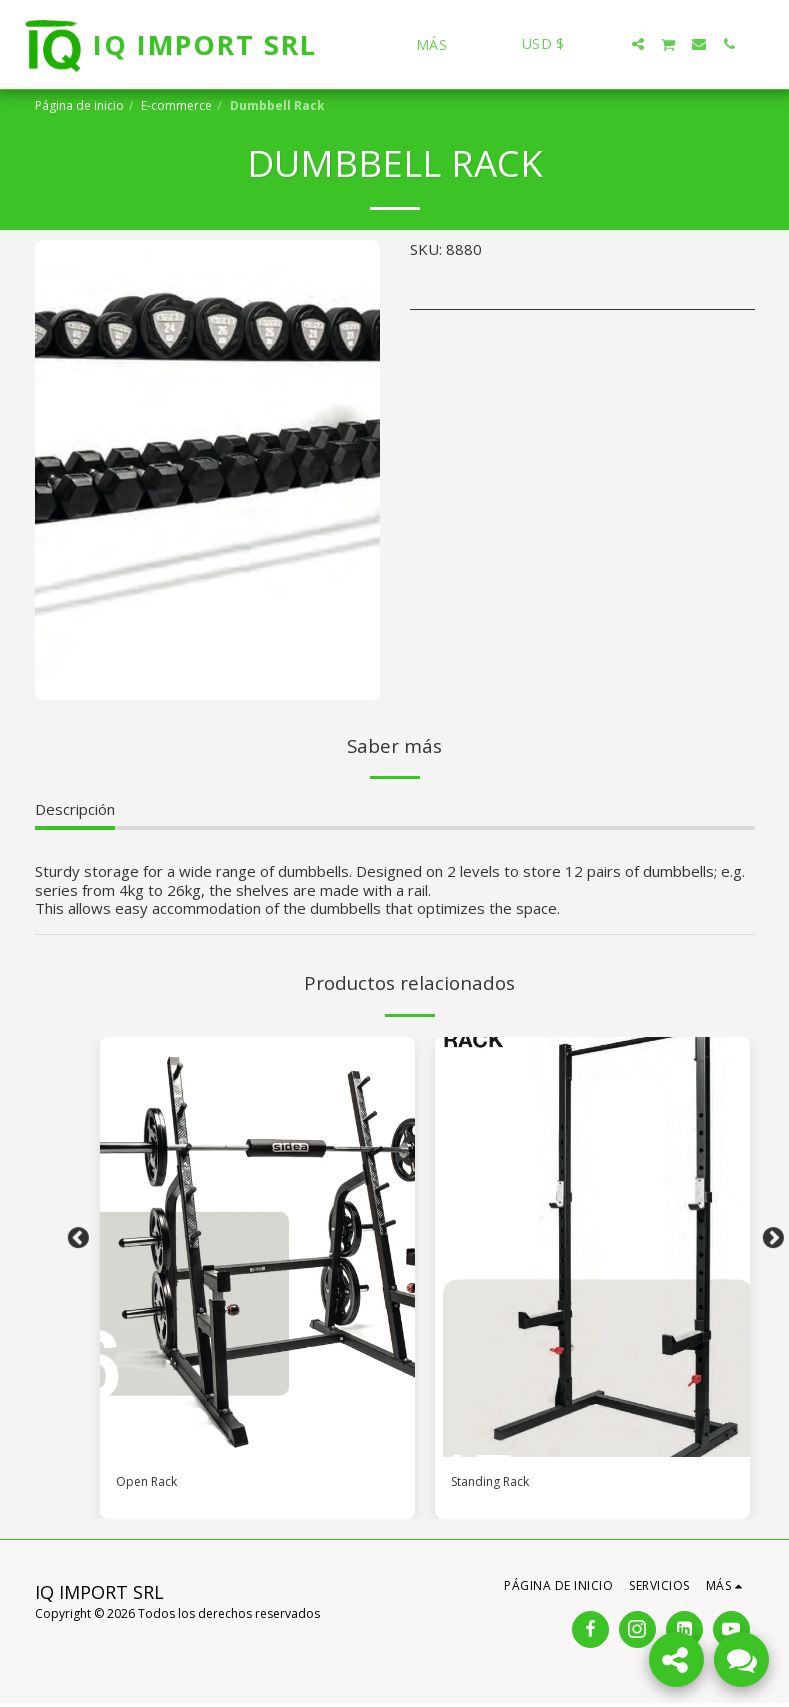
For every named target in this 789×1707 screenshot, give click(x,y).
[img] (257, 1247)
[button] (608, 44)
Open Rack (153, 1484)
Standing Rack (498, 1484)
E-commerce (176, 105)
